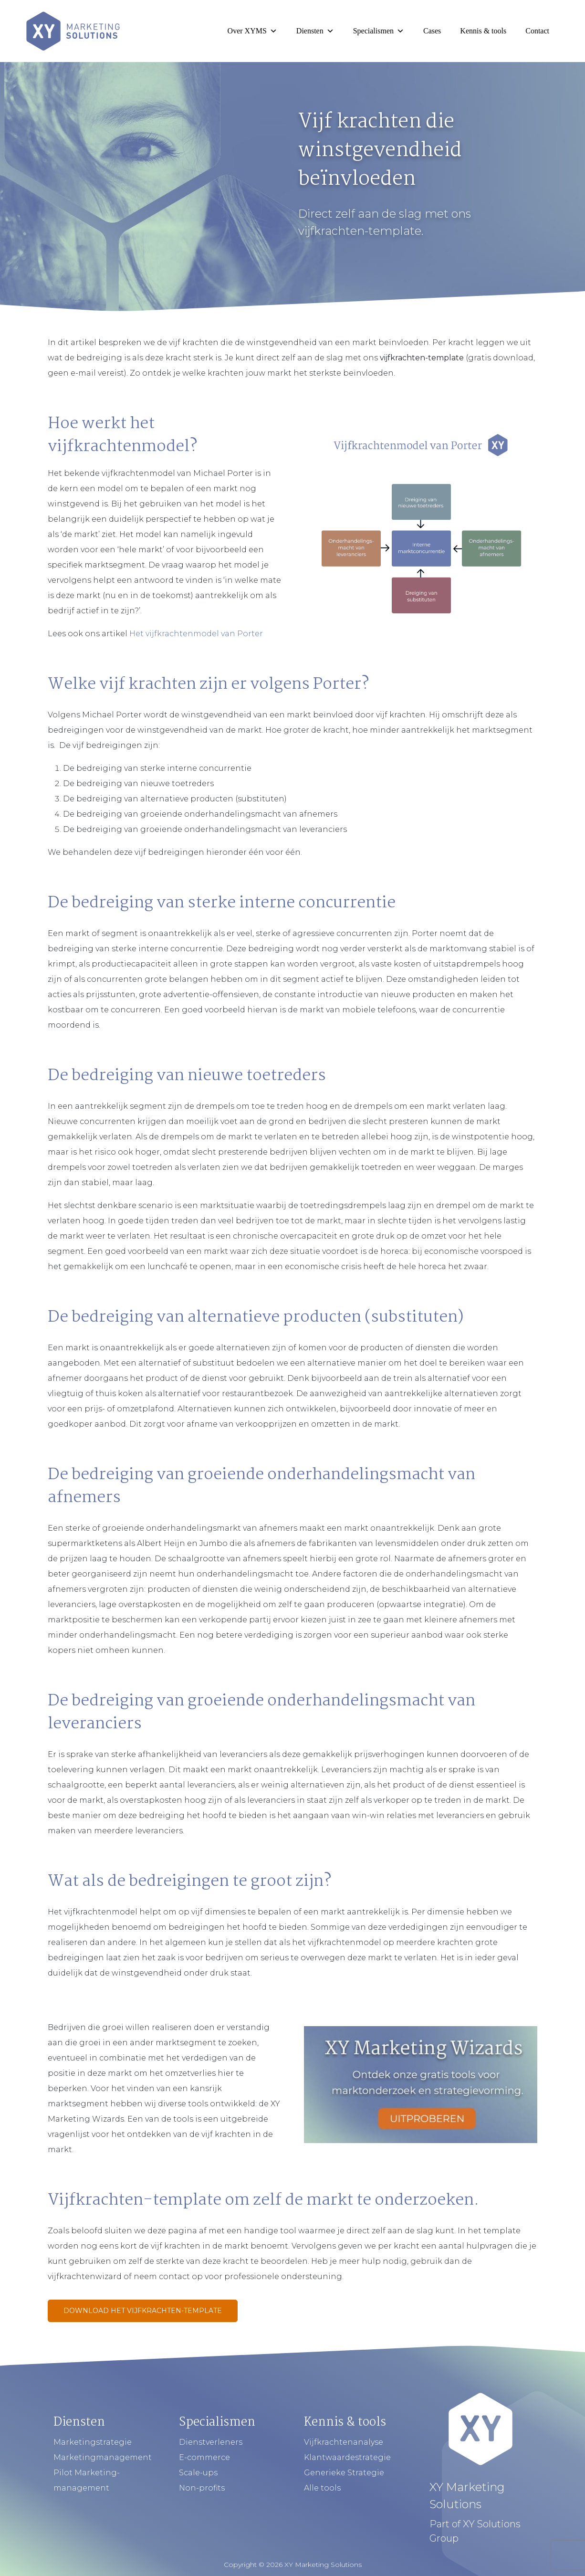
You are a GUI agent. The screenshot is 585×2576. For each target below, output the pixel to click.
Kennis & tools (483, 31)
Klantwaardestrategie (347, 2457)
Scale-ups (198, 2472)
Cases (432, 31)
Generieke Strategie (344, 2472)
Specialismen (378, 31)
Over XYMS (252, 31)
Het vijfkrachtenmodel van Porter (196, 633)
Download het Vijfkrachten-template (142, 2310)
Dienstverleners (210, 2442)
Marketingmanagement (102, 2457)
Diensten (315, 31)
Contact (537, 31)
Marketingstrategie (92, 2442)
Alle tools (322, 2487)
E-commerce (204, 2457)
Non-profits (202, 2487)
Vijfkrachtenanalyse (343, 2442)
